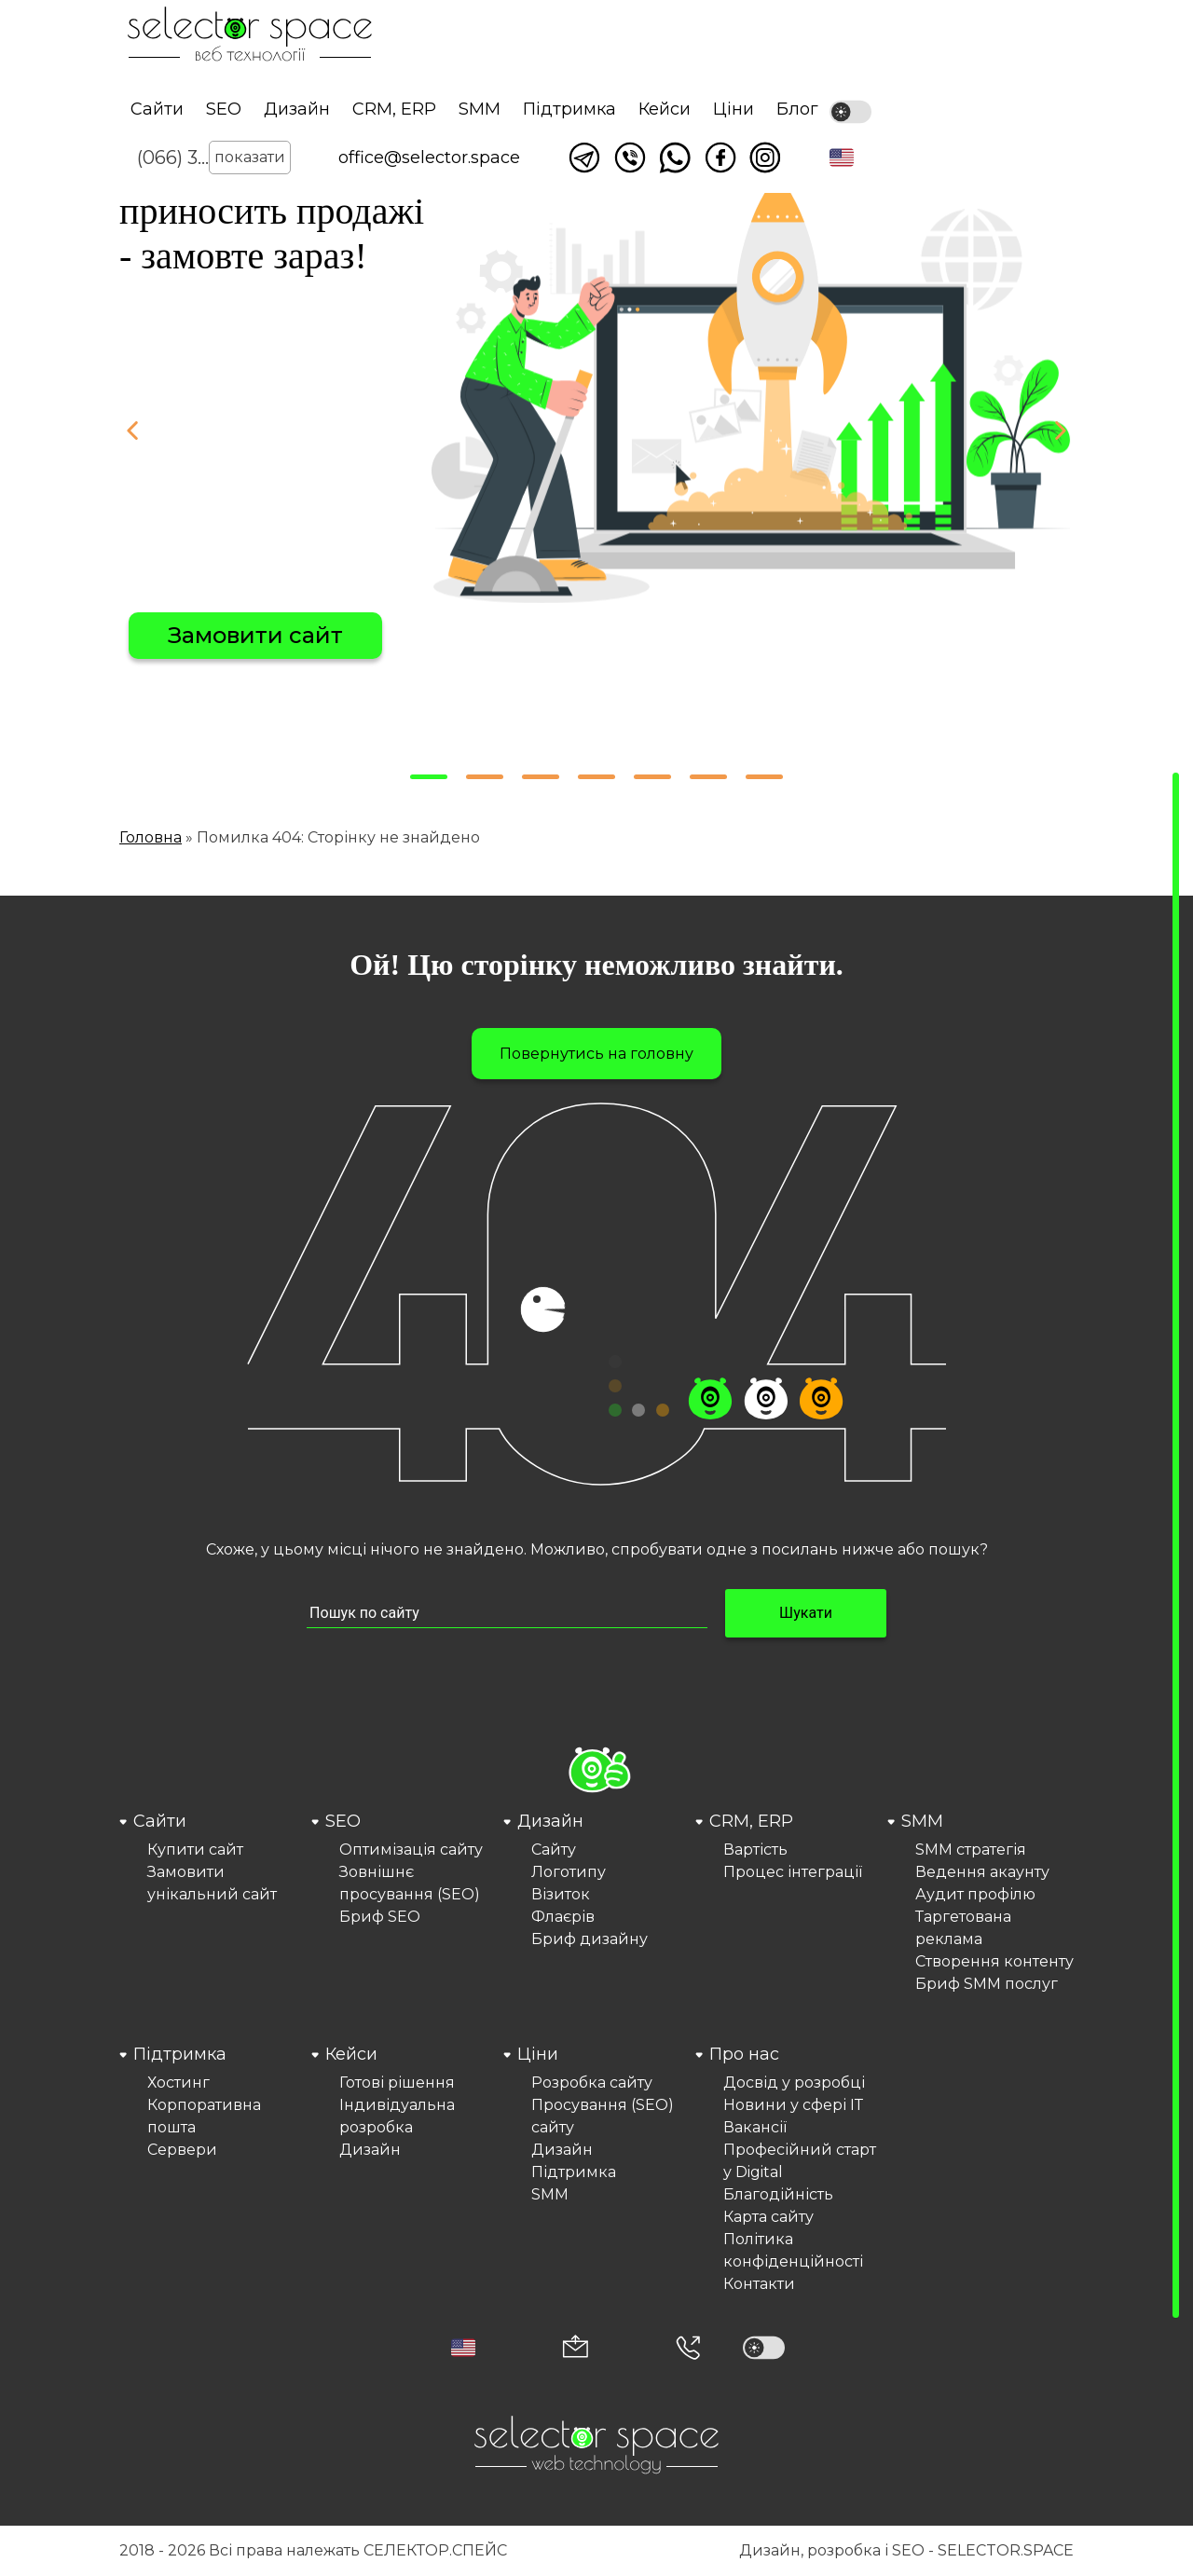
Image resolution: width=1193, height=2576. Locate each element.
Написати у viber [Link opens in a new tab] (630, 157)
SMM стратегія (970, 1849)
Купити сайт (195, 1849)
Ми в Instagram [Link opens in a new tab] (765, 157)
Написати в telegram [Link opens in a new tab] (584, 157)
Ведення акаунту (982, 1872)
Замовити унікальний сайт (212, 1883)
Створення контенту (994, 1961)
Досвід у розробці (794, 2082)
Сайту (553, 1849)
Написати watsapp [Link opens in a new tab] (675, 157)
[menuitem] (212, 1902)
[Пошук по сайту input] (507, 1613)
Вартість (755, 1849)
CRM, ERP (394, 109)
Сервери (182, 2149)
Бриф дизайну (589, 1939)
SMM (480, 109)
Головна (150, 837)
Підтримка (569, 109)
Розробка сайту (591, 2082)
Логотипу (568, 1872)
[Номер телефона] (688, 2348)
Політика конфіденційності (793, 2250)
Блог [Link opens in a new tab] (797, 109)
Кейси (664, 109)
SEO (223, 109)
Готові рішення (397, 2082)
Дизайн (297, 109)
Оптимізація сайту (411, 1849)
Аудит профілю (975, 1894)
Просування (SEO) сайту (602, 2116)
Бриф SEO (379, 1916)
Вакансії (755, 2127)
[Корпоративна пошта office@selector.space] (575, 2348)
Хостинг (178, 2082)
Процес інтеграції (792, 1872)
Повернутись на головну (596, 1053)
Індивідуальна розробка (397, 2116)
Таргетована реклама (963, 1928)
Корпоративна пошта (204, 2116)
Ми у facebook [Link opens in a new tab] (720, 157)
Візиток (560, 1894)
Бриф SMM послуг (986, 1984)
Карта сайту (768, 2217)
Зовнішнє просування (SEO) (409, 1883)
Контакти (759, 2284)
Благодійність (778, 2194)
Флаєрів (563, 1916)
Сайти (157, 109)
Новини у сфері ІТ (793, 2105)
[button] (842, 157)
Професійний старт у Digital (799, 2161)
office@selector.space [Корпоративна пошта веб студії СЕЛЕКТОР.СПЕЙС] (429, 157)
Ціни (733, 109)
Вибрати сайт (249, 635)
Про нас (744, 2054)
